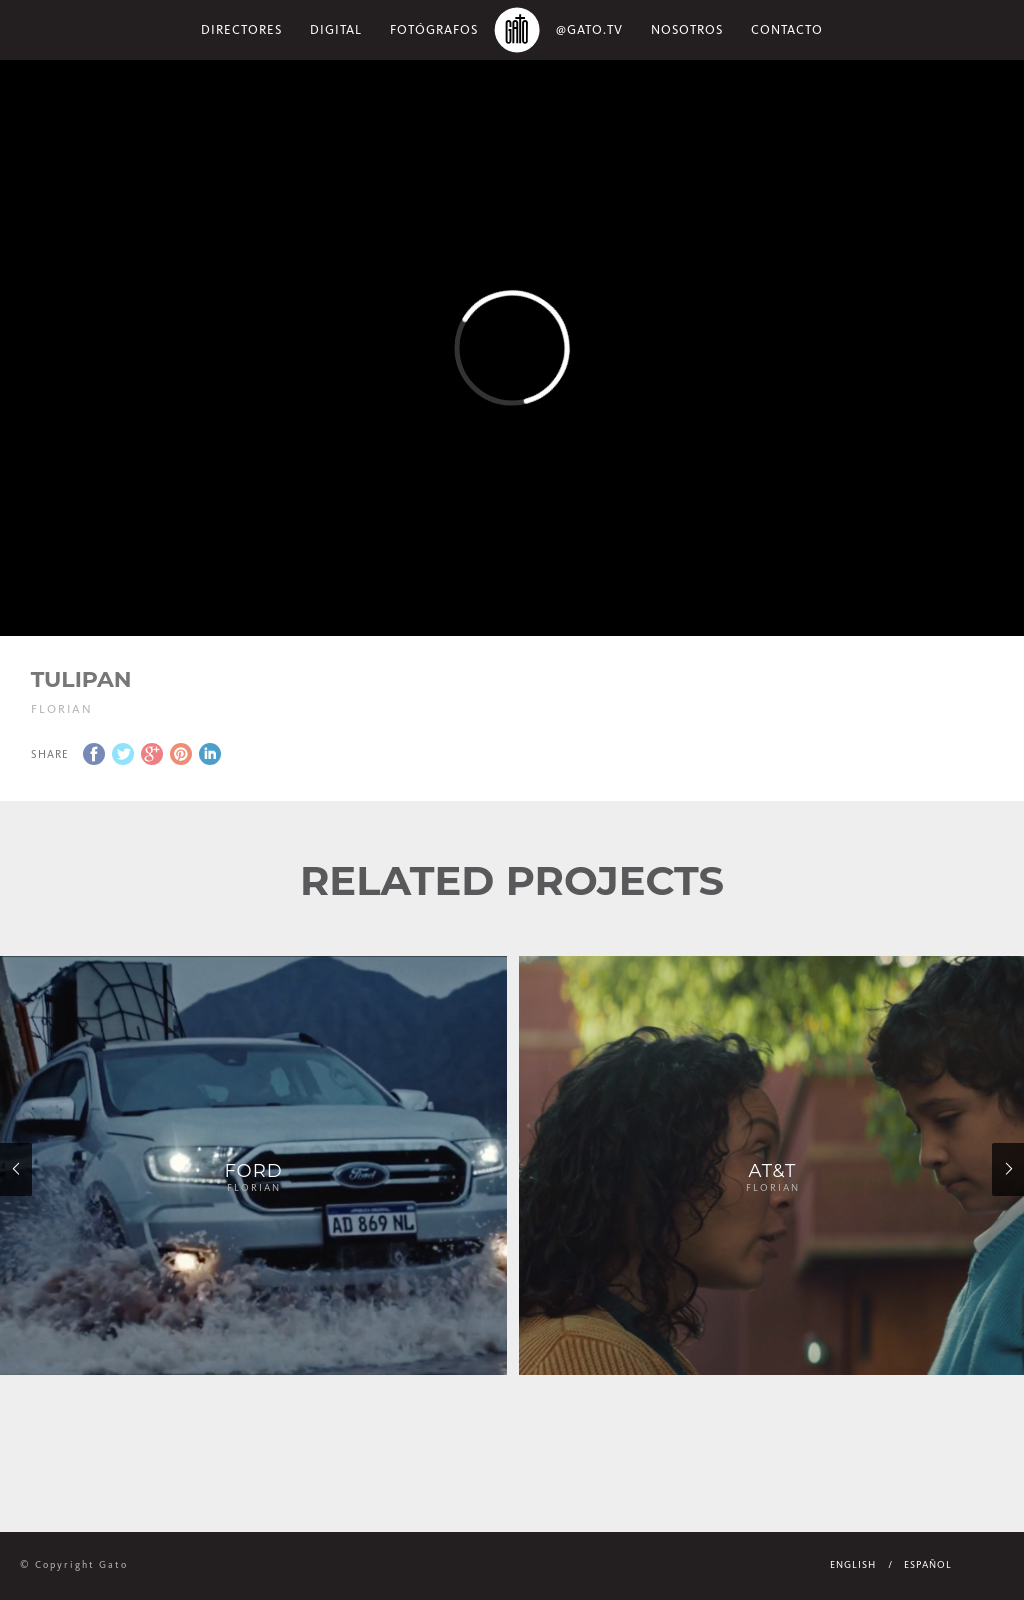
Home (517, 30)
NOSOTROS (687, 29)
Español (928, 1565)
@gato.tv (589, 29)
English (853, 1565)
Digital (336, 29)
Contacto (787, 29)
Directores (241, 29)
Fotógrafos (434, 29)
